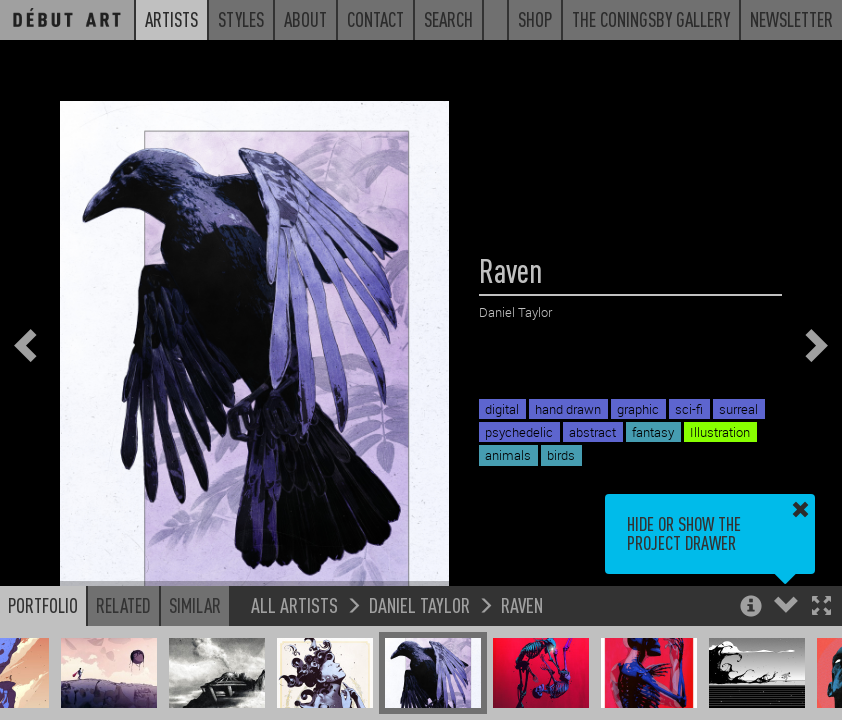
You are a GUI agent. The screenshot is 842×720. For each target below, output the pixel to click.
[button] (821, 607)
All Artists (294, 604)
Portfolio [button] (43, 605)
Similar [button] (195, 605)
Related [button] (123, 605)
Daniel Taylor (419, 604)
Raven (522, 604)
